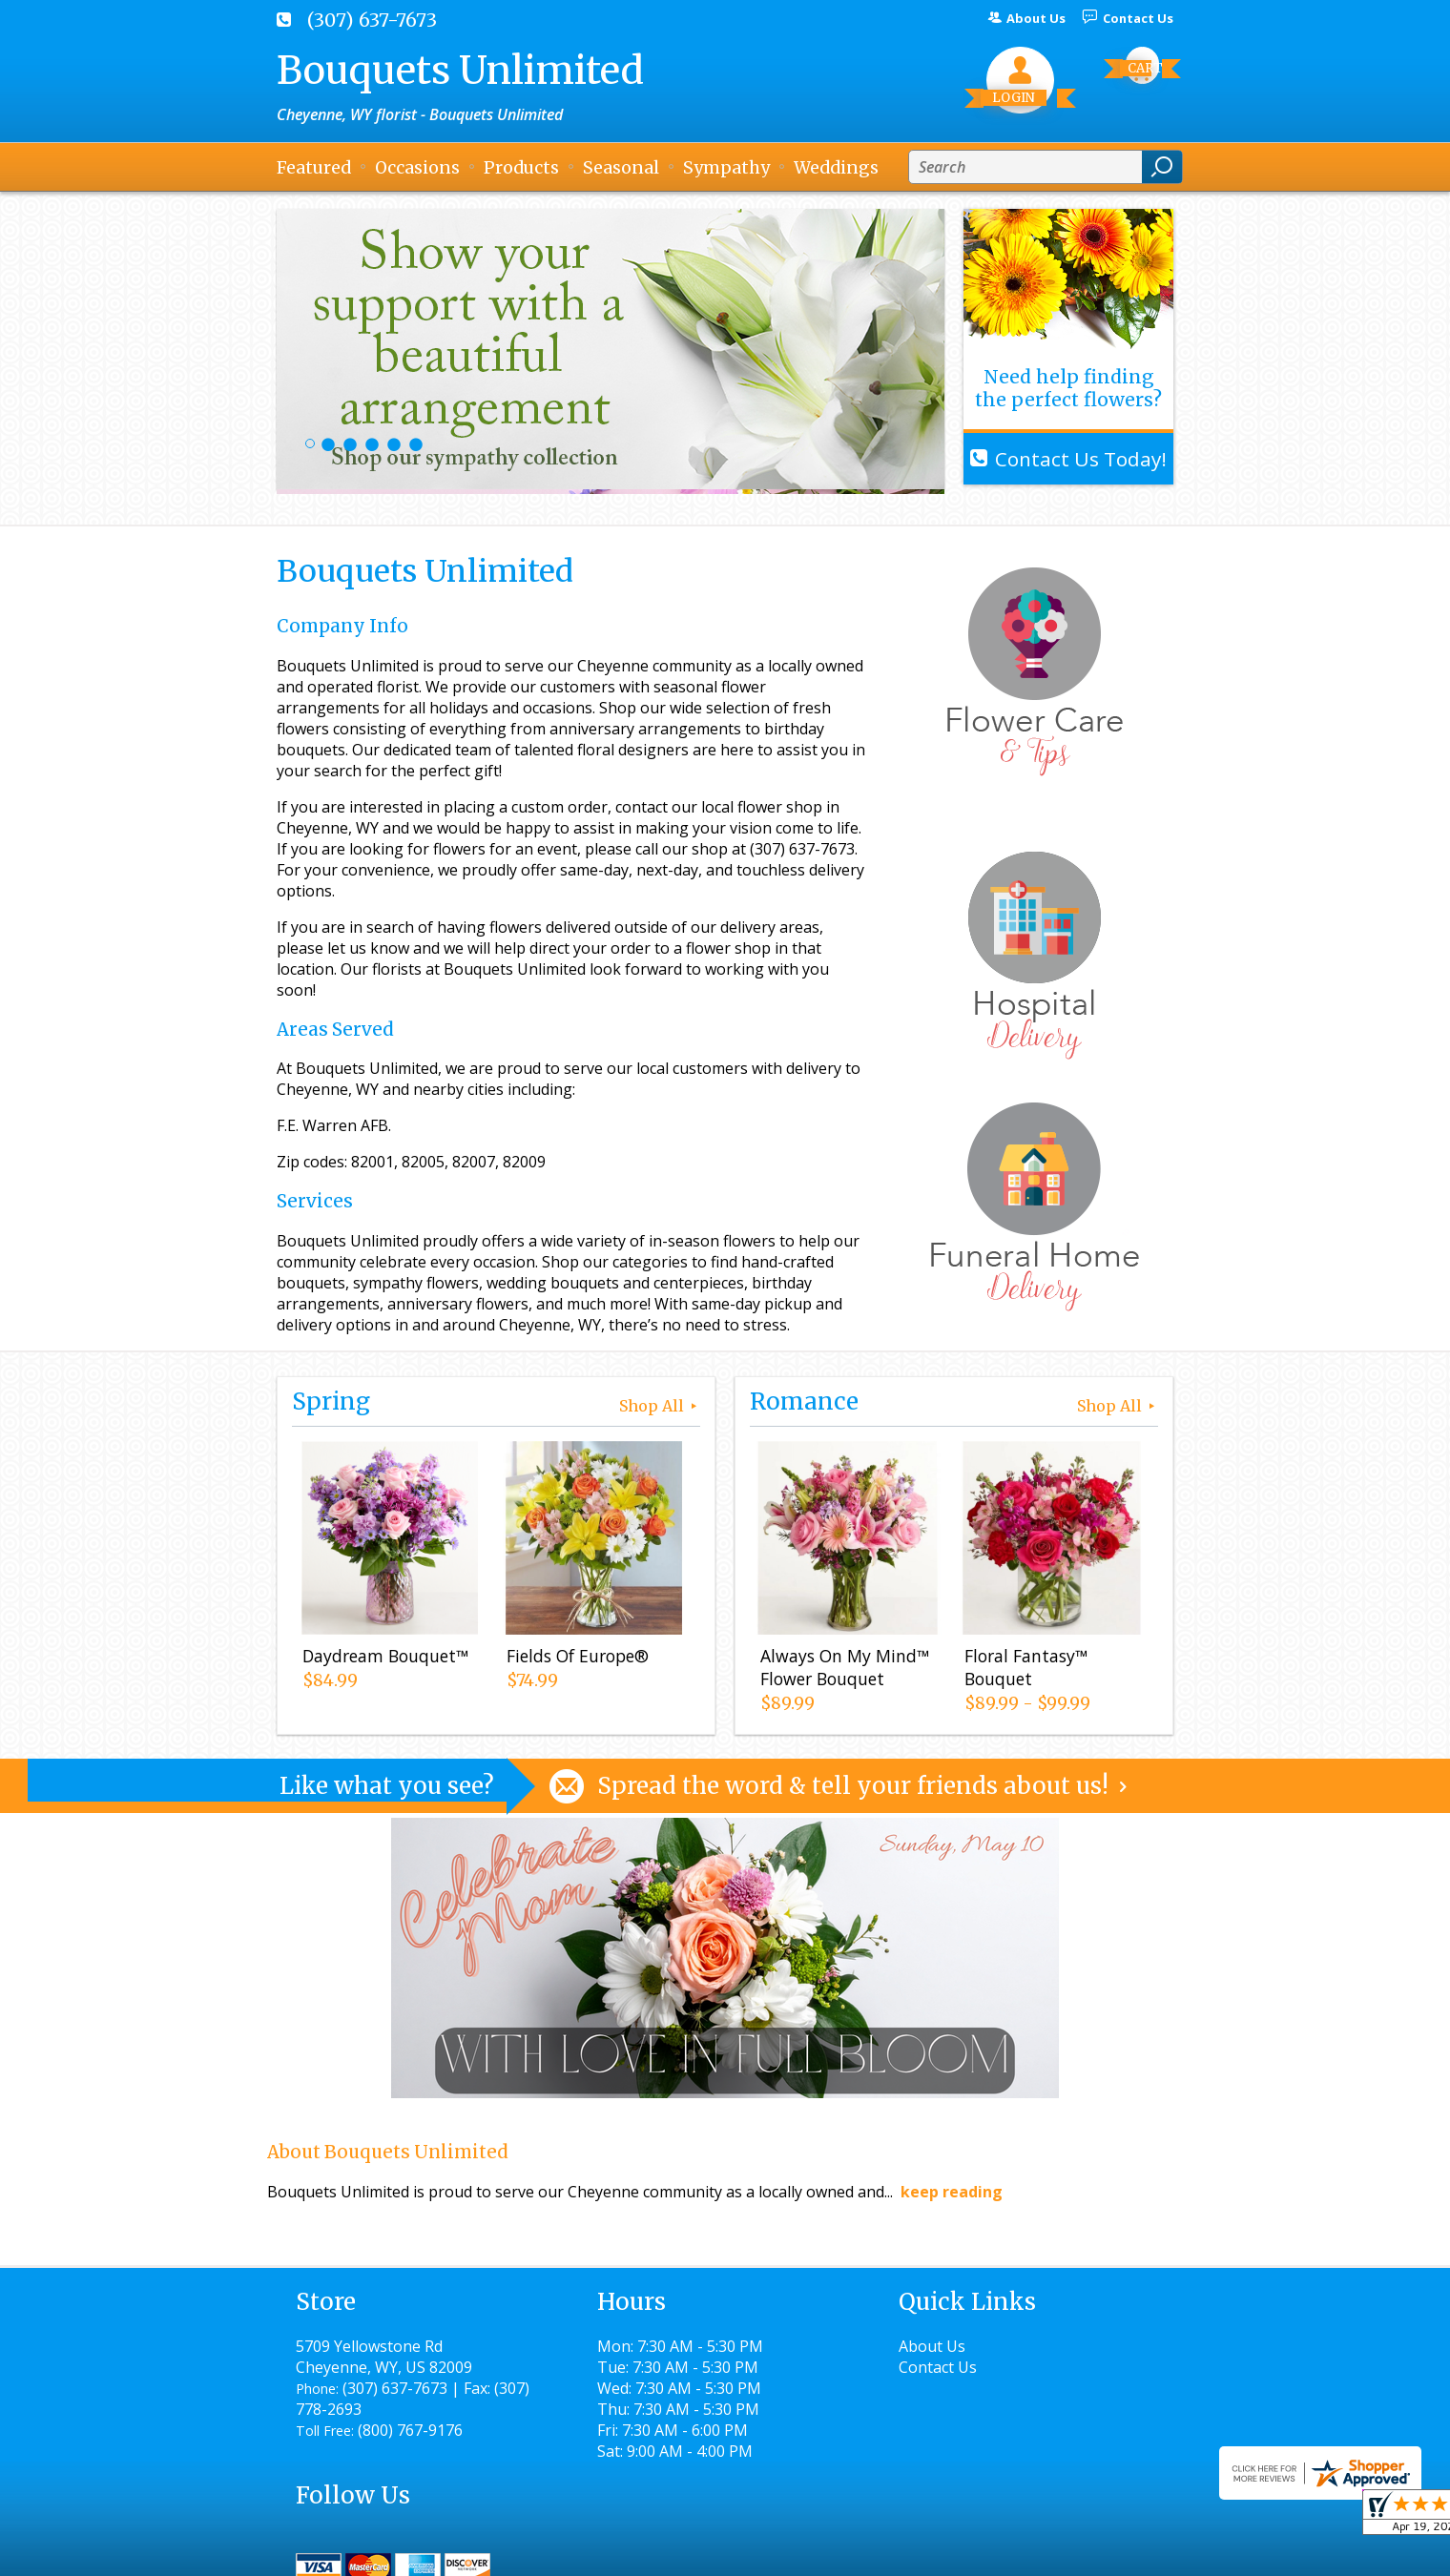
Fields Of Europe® (577, 1656)
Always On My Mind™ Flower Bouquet (843, 1668)
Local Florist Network (976, 2553)
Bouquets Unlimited (460, 70)
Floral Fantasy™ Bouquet (1025, 1668)
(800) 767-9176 (410, 2430)
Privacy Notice (827, 2553)
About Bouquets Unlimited (387, 2152)
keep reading (952, 2191)
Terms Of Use (701, 2553)
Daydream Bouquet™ (384, 1656)
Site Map (1108, 2553)
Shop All (659, 1405)
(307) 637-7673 (372, 20)
